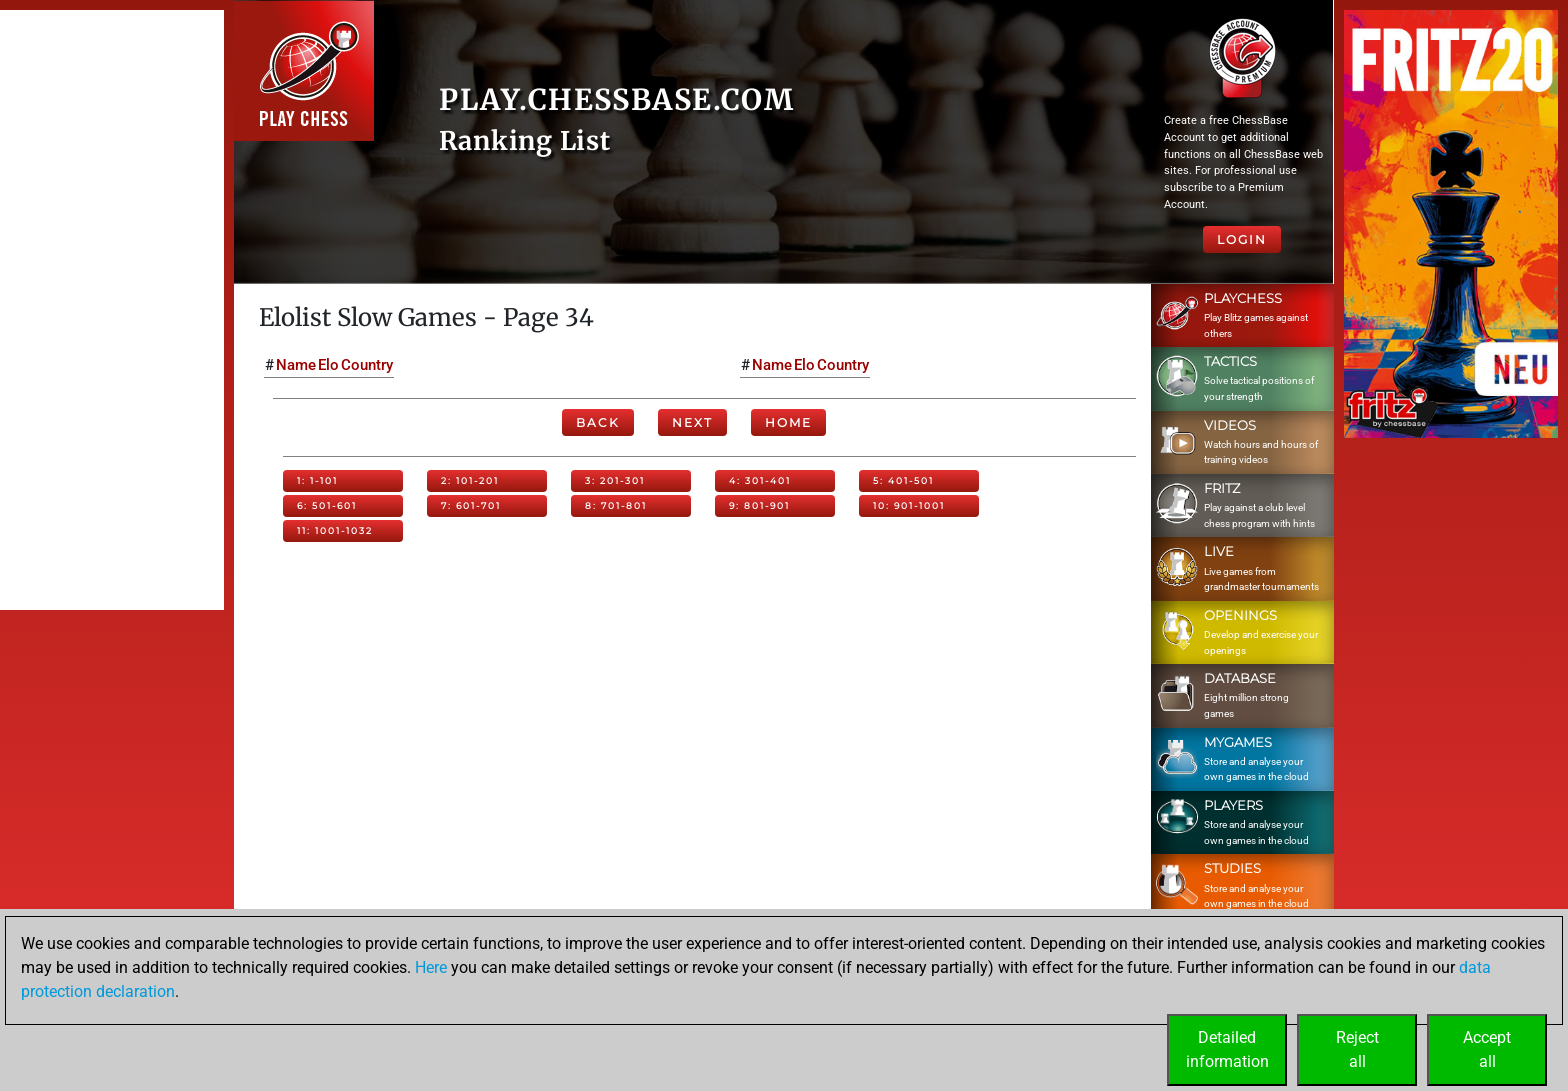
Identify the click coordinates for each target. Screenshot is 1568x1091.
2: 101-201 (470, 480)
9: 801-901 (759, 505)
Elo (328, 365)
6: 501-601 (327, 505)
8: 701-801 (616, 505)
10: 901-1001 (909, 505)
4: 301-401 (760, 480)
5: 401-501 (903, 480)
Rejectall (1357, 1049)
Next (692, 422)
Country (367, 365)
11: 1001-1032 (335, 530)
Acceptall (1487, 1049)
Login (1242, 239)
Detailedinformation (1227, 1049)
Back (598, 422)
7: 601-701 (471, 505)
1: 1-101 (317, 480)
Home (788, 422)
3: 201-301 (615, 480)
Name (296, 365)
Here (431, 967)
